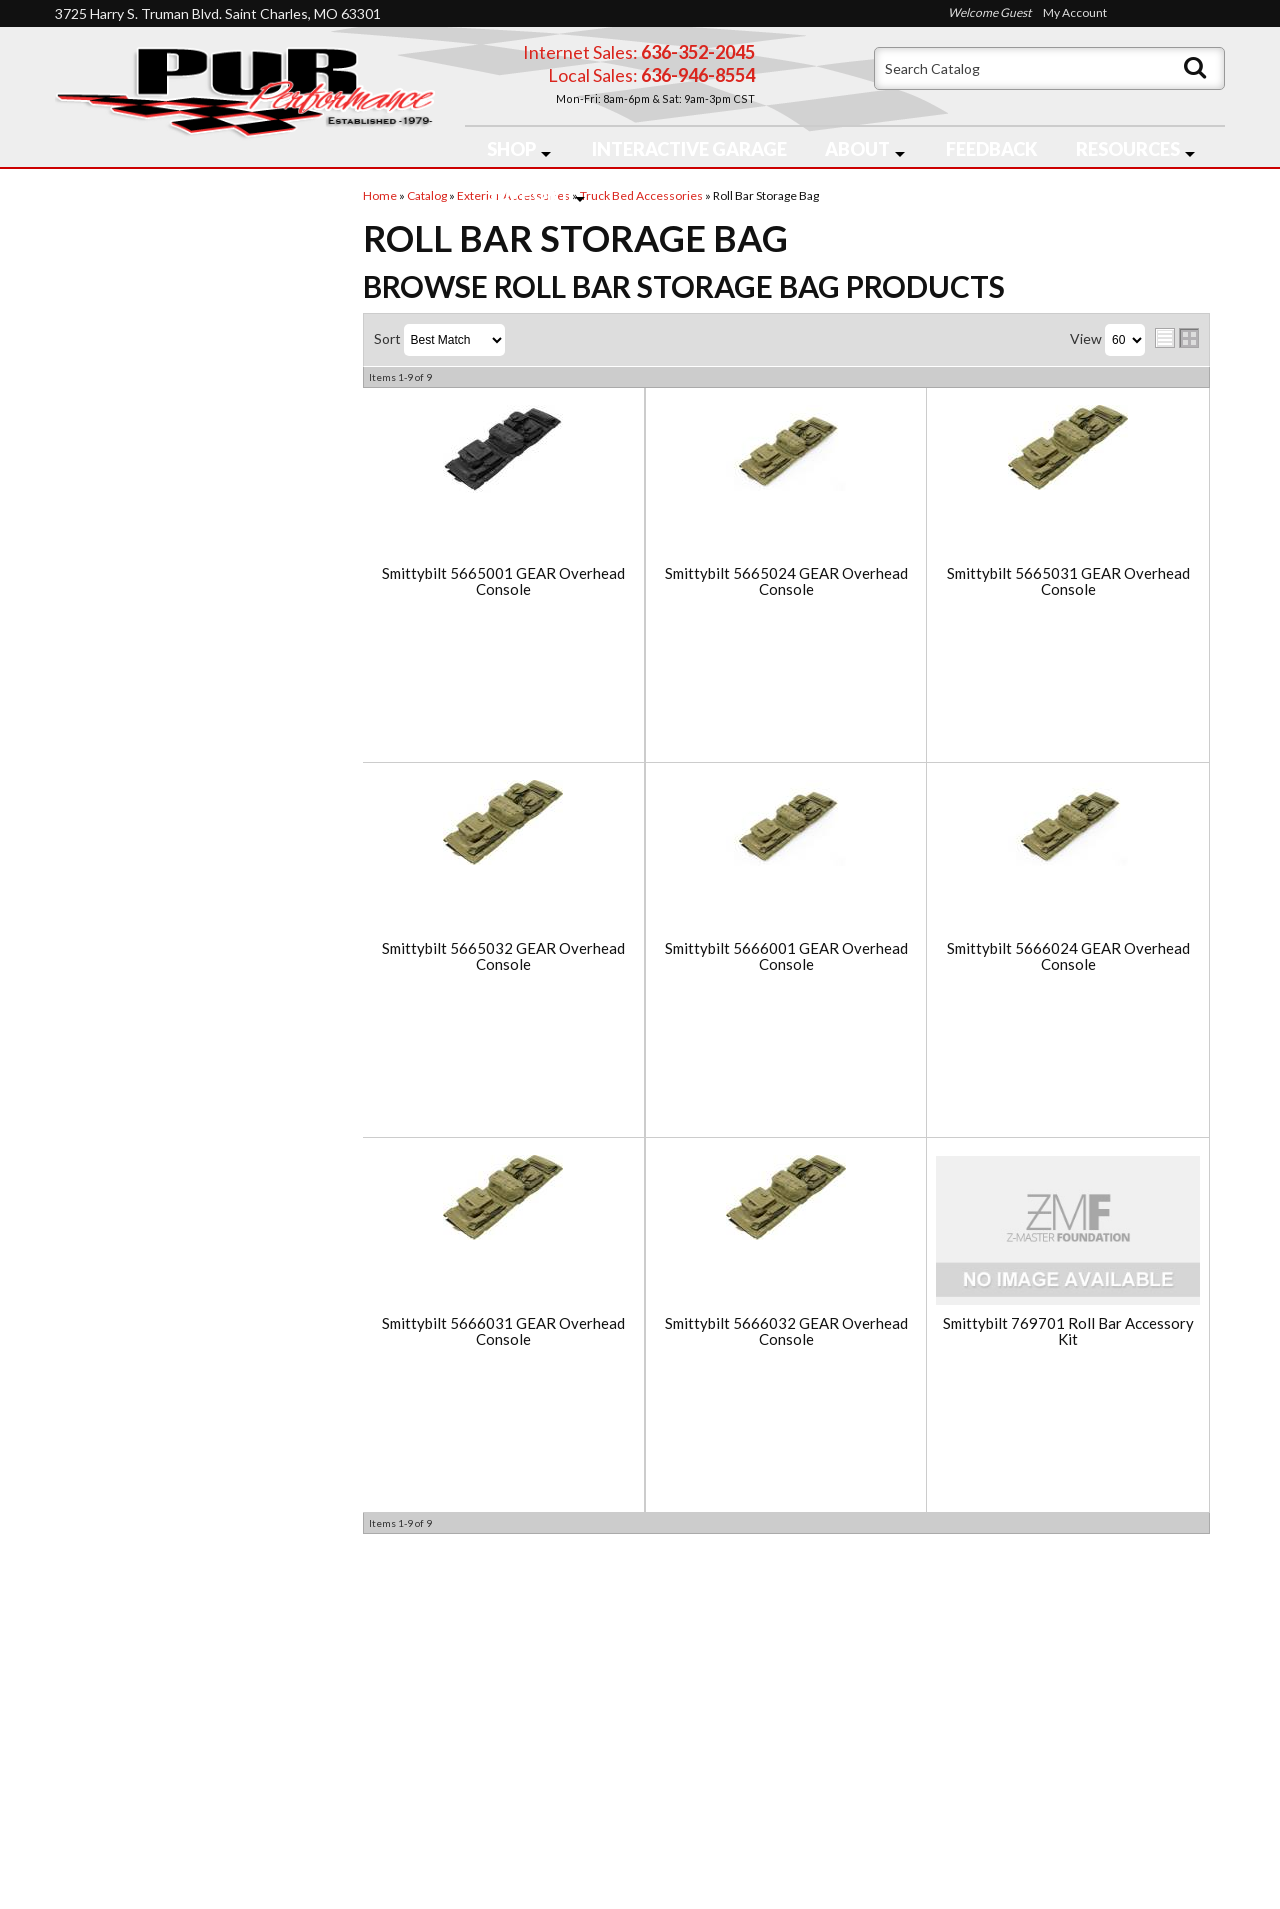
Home (91, 1696)
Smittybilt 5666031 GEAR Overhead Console (503, 1331)
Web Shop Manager (800, 1881)
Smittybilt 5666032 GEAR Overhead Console (786, 1331)
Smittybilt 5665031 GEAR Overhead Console (1068, 581)
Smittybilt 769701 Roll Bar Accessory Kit (1068, 1331)
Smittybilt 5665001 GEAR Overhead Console (503, 581)
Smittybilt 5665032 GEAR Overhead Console (503, 956)
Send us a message (717, 1821)
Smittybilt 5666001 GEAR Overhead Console (786, 956)
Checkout (101, 212)
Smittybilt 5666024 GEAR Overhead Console (1068, 956)
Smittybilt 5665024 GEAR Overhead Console (786, 581)
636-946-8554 (756, 1745)
